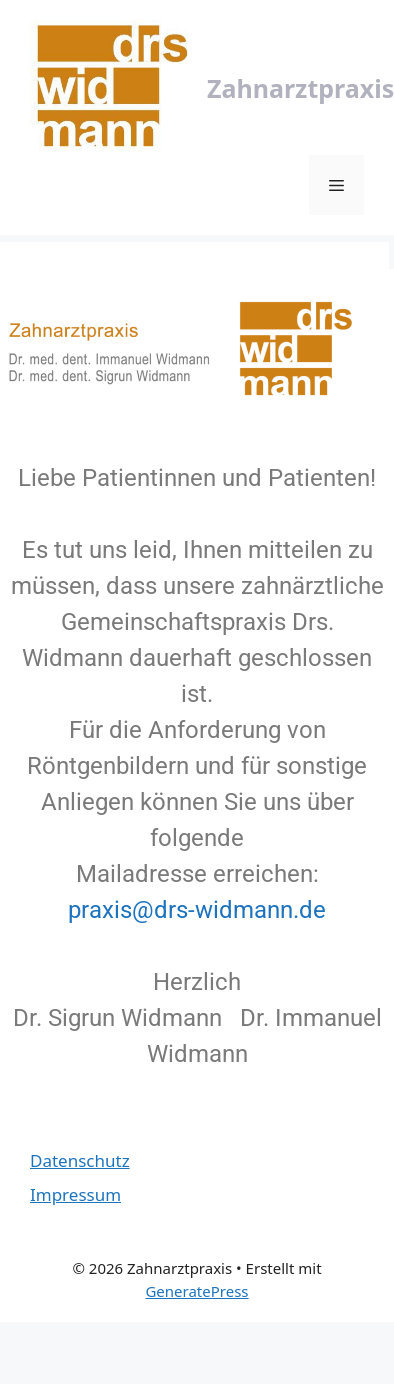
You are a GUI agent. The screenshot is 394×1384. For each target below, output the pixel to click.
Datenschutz (80, 1160)
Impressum (75, 1194)
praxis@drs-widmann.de (197, 910)
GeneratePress (196, 1291)
